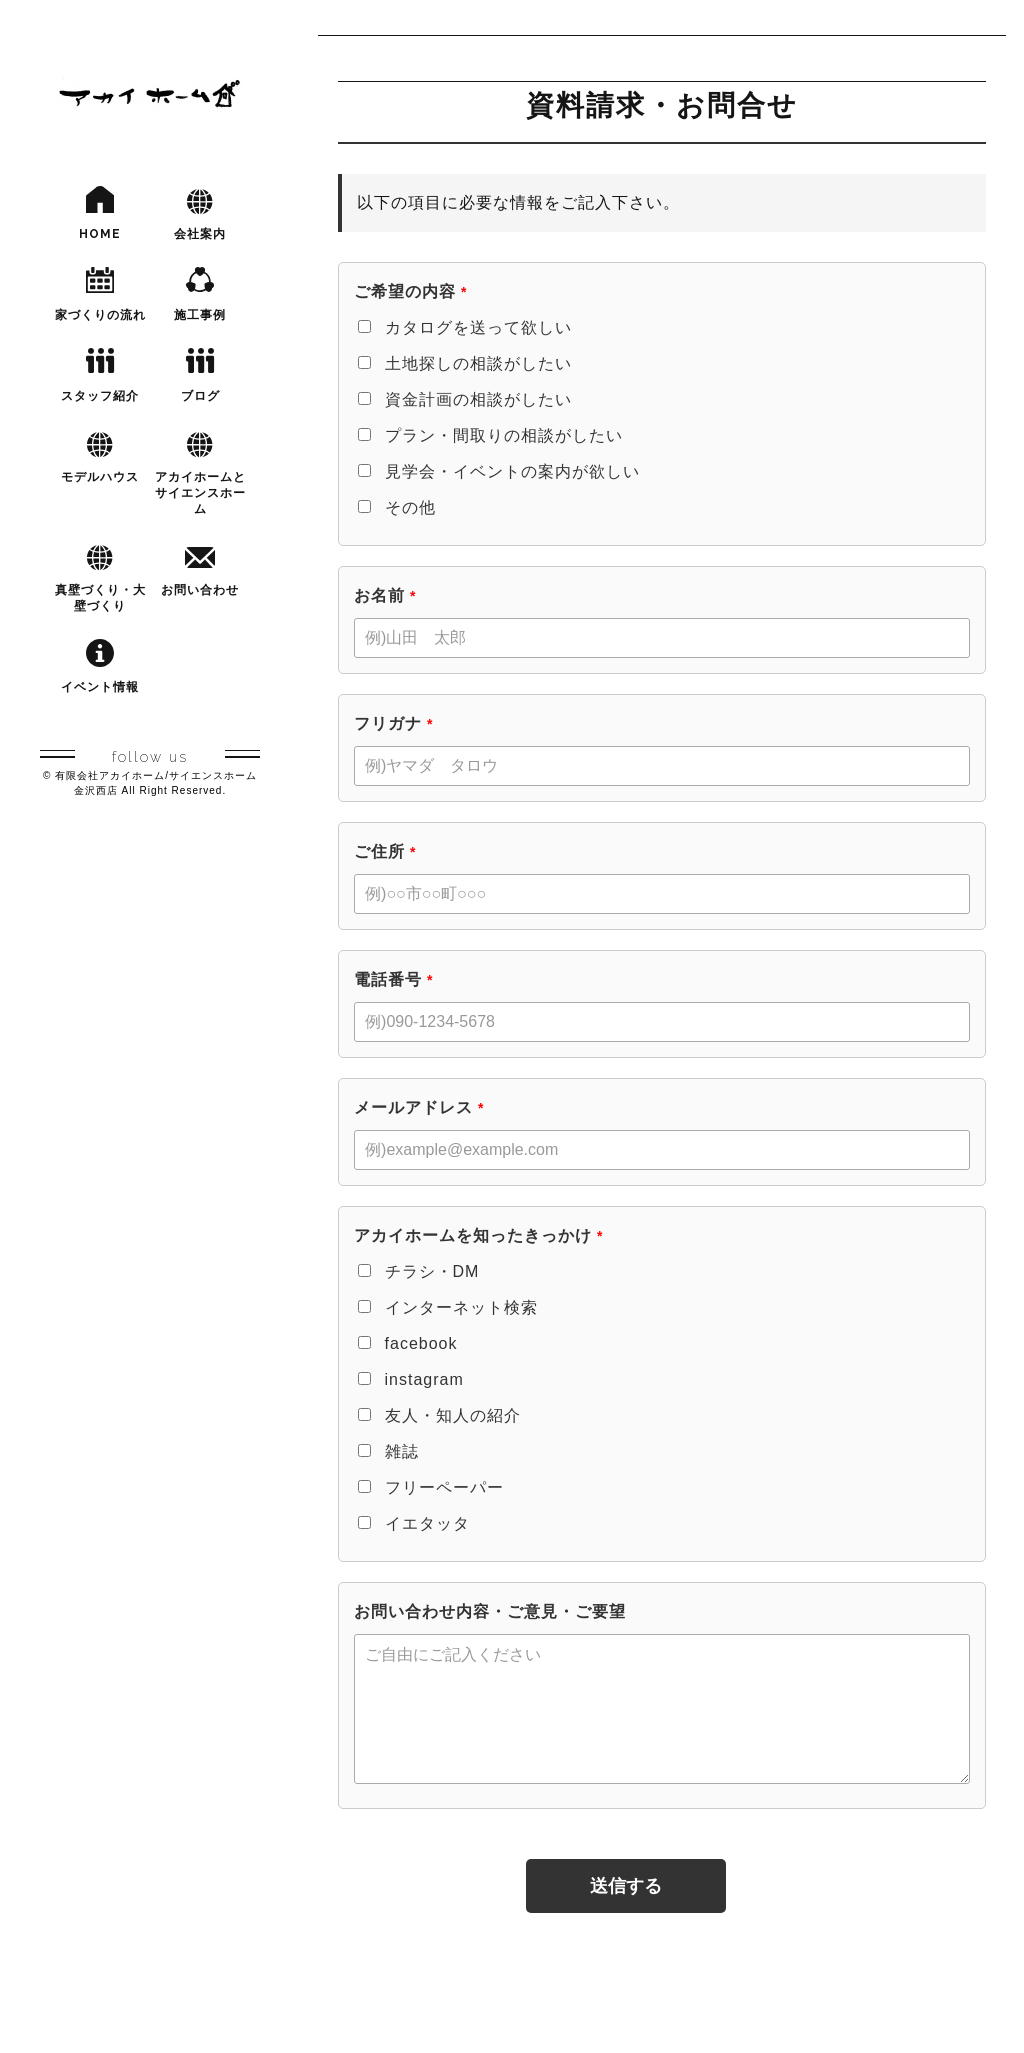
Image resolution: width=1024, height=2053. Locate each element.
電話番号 (393, 979)
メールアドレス (419, 1107)
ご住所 (385, 851)
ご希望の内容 (410, 291)
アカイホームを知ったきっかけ (478, 1235)
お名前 (385, 595)
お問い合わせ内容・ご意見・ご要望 (490, 1611)
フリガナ (393, 723)
